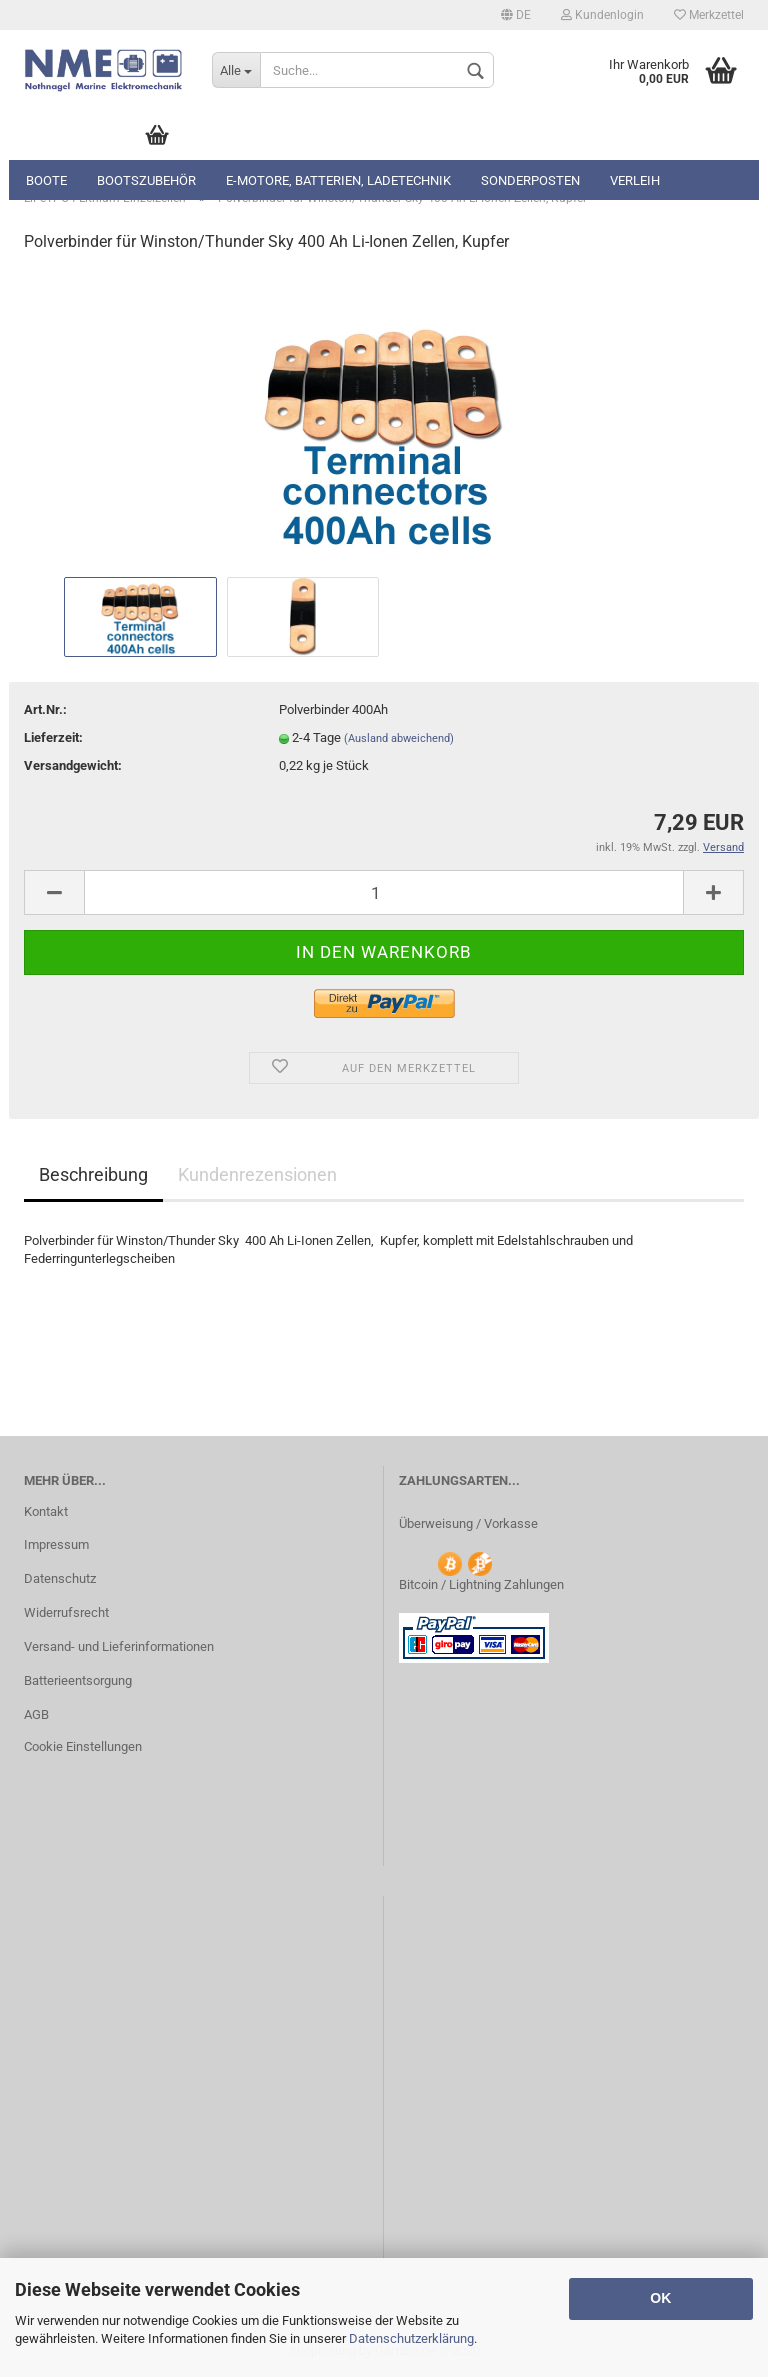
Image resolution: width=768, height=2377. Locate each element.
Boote (46, 180)
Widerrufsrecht (66, 1612)
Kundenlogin (602, 15)
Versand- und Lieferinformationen (119, 1646)
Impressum (56, 1544)
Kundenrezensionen (257, 1174)
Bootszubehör (146, 180)
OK (660, 2298)
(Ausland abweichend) (399, 738)
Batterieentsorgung (78, 1680)
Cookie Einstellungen (83, 1746)
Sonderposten (530, 180)
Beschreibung (93, 1174)
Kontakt (46, 1511)
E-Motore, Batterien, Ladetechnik (338, 180)
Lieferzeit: (53, 737)
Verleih (635, 180)
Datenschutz (60, 1578)
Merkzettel (709, 15)
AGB (36, 1714)
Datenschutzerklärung (411, 2338)
